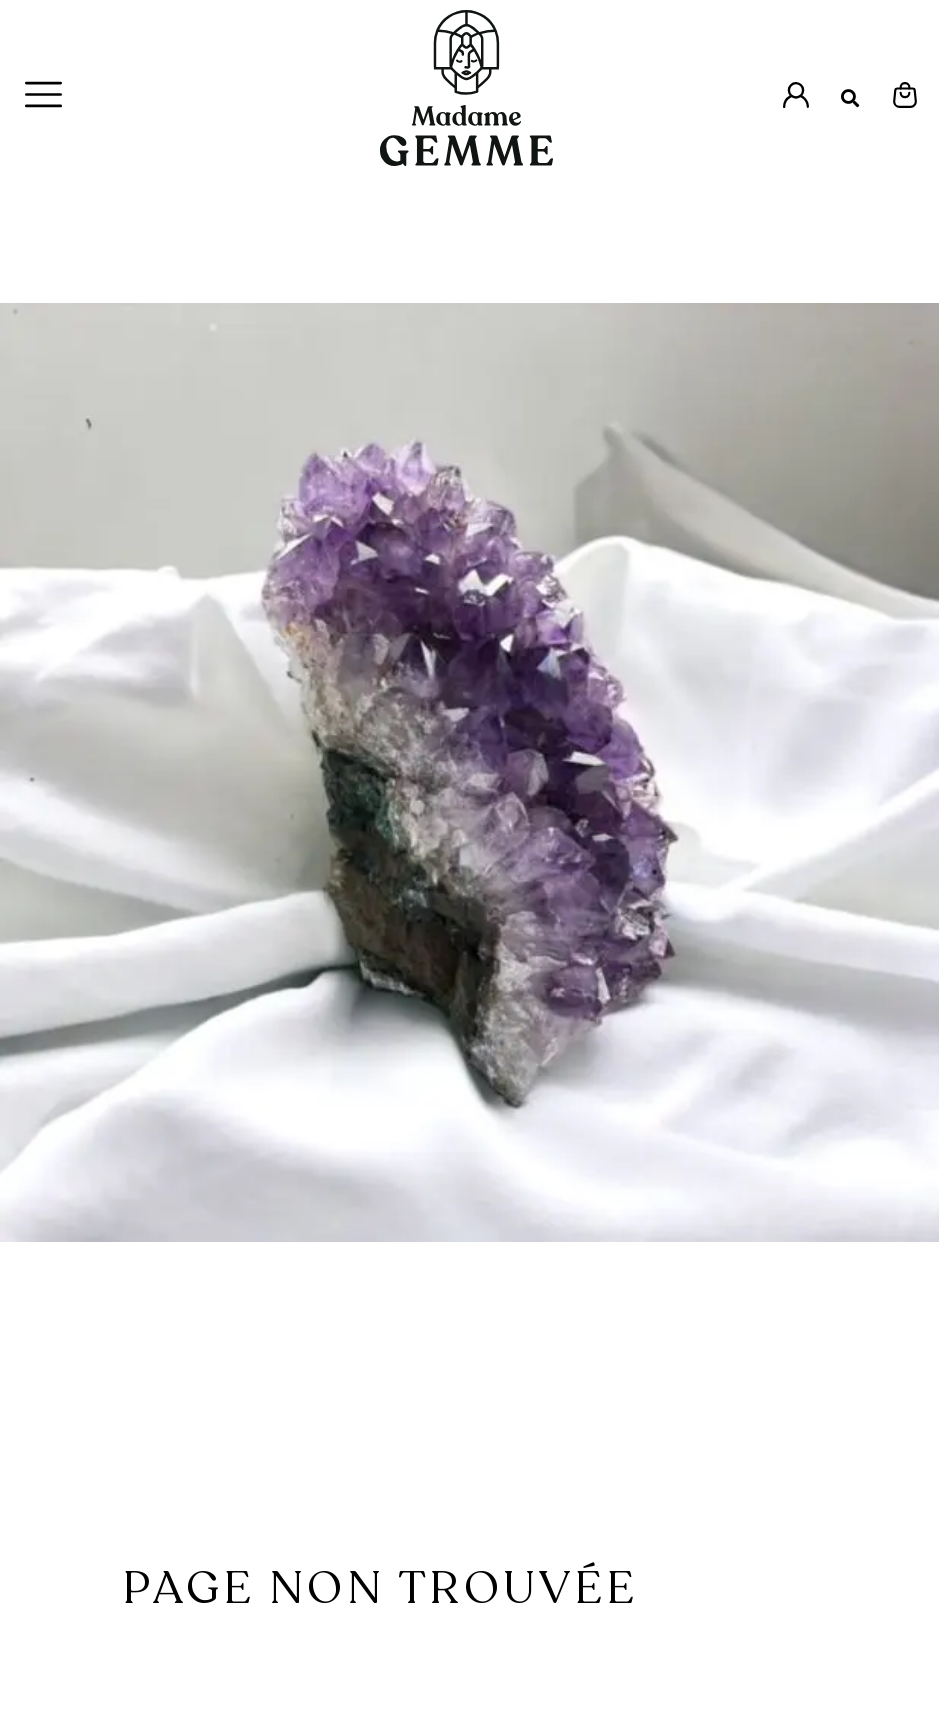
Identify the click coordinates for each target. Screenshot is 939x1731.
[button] (850, 98)
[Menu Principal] (43, 94)
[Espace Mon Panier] (905, 95)
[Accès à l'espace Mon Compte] (796, 95)
